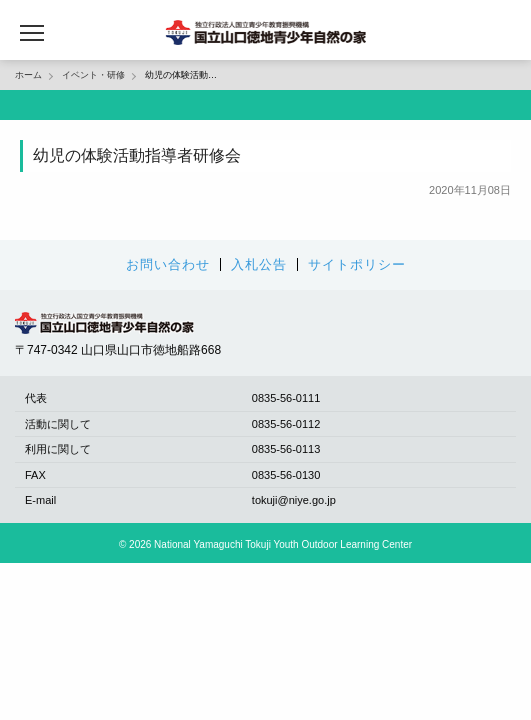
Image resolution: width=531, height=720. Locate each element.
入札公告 (259, 264)
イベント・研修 (93, 75)
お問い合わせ (168, 264)
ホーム (28, 75)
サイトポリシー (357, 264)
